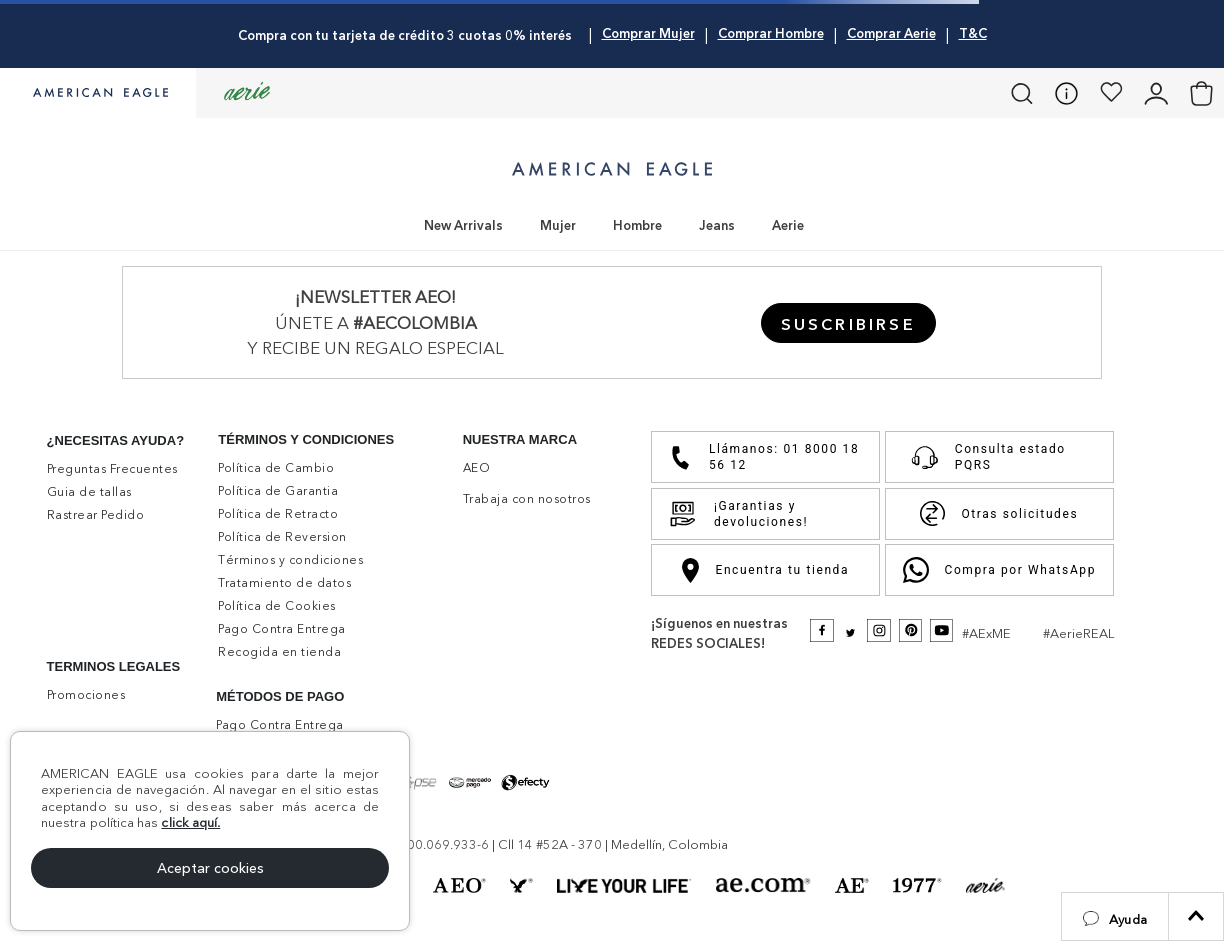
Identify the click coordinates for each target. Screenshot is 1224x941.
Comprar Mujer (648, 33)
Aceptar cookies (210, 868)
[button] (1115, 916)
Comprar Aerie (891, 33)
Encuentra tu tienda (765, 570)
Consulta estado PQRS (984, 457)
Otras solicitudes (999, 513)
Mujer (558, 225)
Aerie (788, 225)
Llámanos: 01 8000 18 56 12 (763, 457)
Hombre (637, 225)
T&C (973, 33)
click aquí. (190, 822)
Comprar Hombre (771, 33)
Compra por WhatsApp (999, 570)
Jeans (717, 225)
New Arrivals (463, 225)
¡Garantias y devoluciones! (738, 514)
